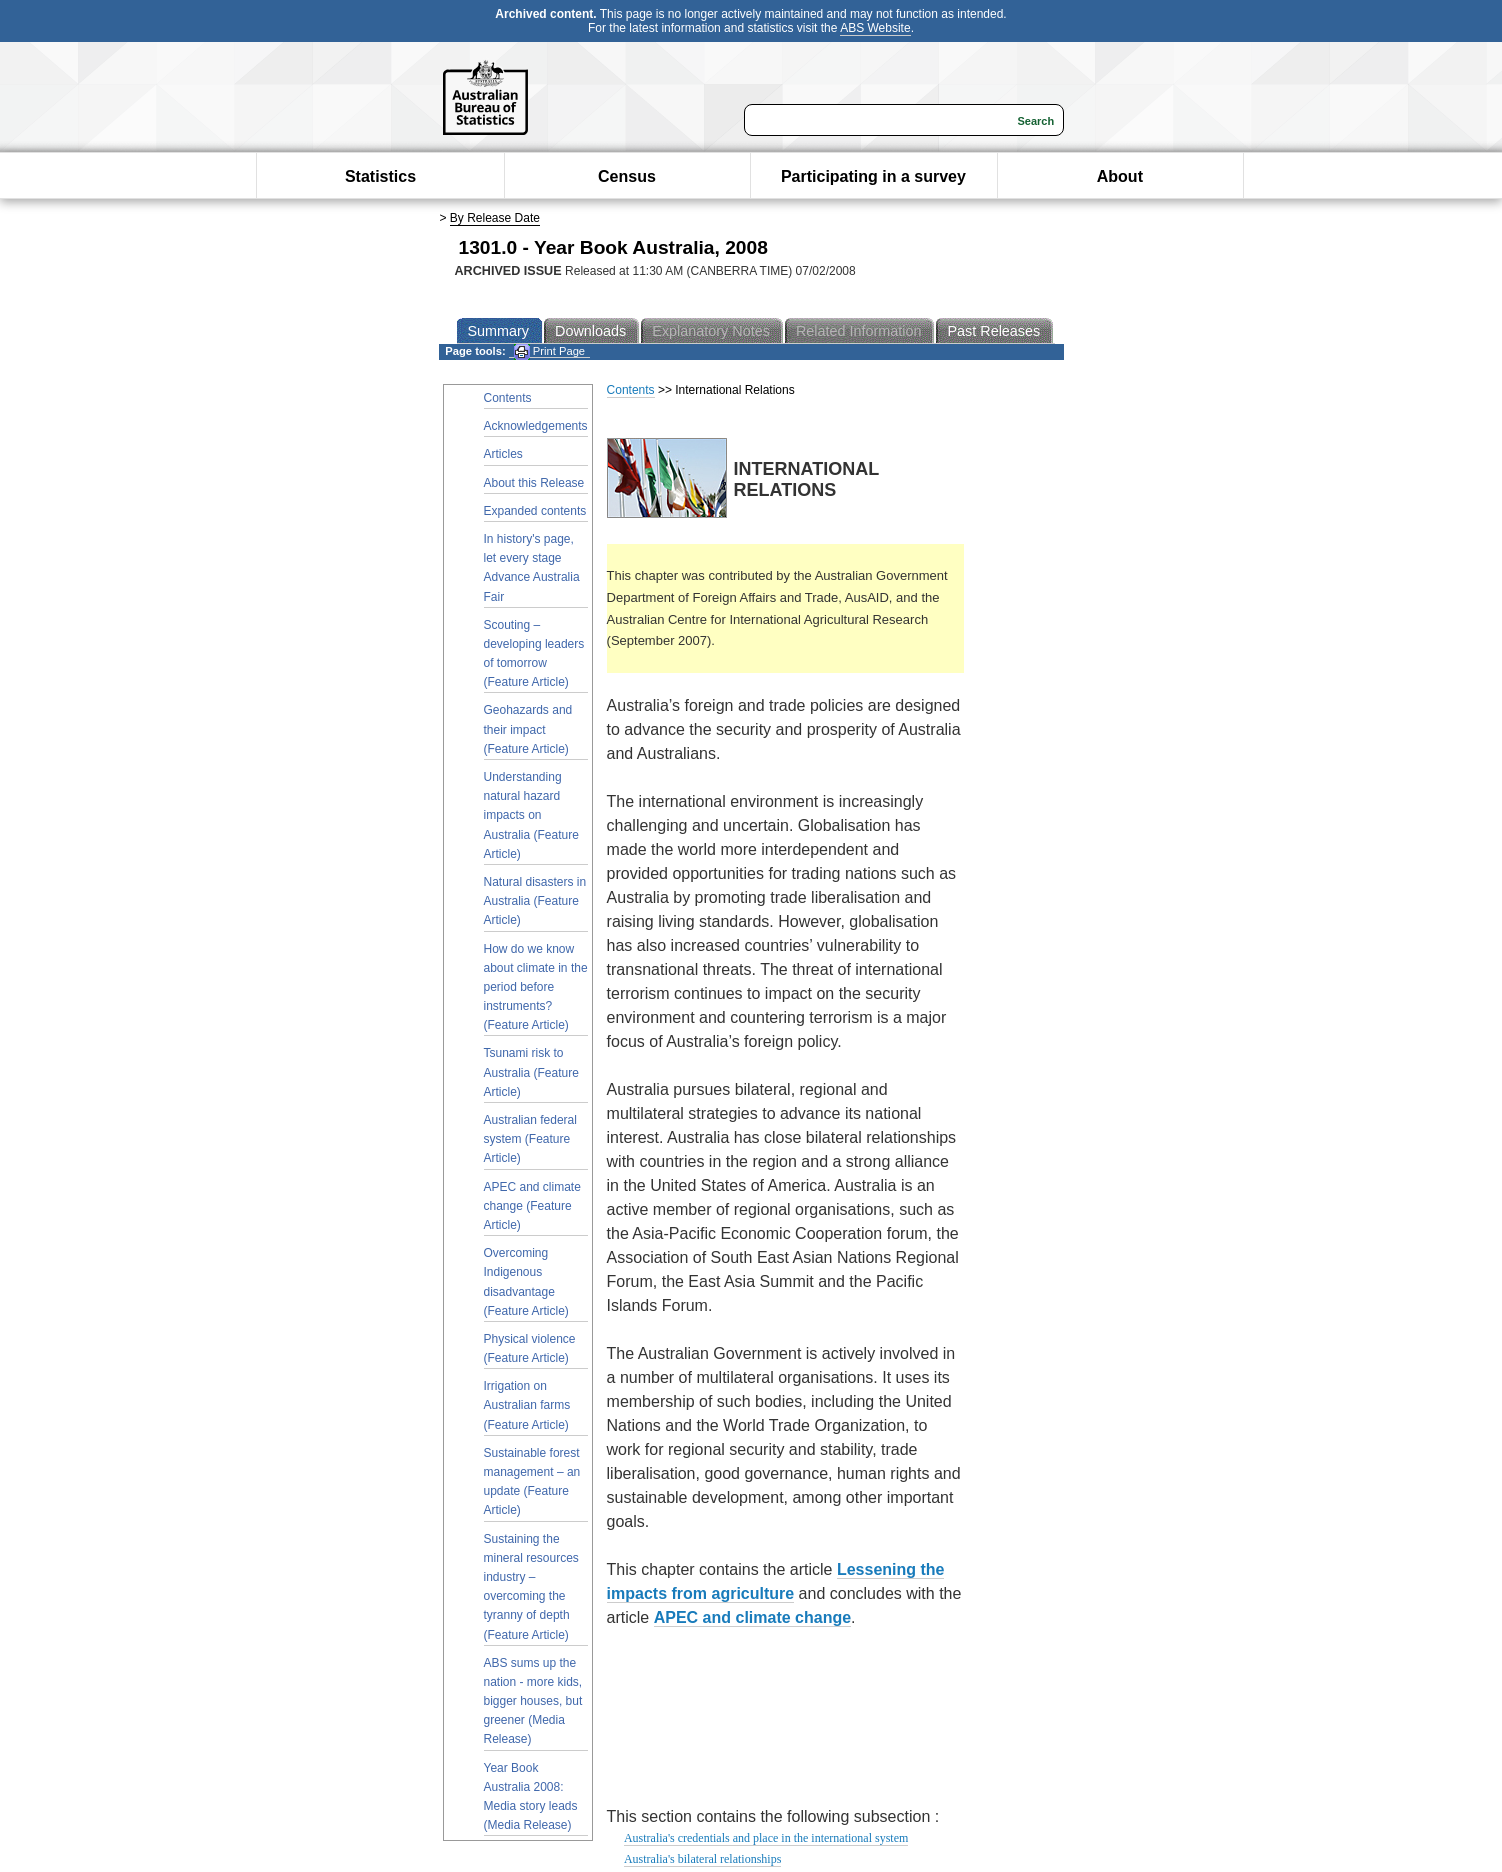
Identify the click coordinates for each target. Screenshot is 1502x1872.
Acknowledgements (536, 426)
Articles (503, 454)
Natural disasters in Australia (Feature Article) (535, 901)
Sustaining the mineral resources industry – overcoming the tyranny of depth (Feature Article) (531, 1587)
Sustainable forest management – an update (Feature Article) (532, 1482)
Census (627, 176)
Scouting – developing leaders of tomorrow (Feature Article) (534, 654)
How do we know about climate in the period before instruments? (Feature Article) (536, 987)
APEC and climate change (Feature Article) (532, 1206)
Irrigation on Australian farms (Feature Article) (527, 1405)
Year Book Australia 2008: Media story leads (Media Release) (531, 1797)
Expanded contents (535, 511)
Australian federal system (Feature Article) (530, 1139)
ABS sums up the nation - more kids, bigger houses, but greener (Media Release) (533, 1701)
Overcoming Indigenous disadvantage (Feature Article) (526, 1282)
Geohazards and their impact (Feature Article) (528, 729)
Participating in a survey (873, 176)
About (1120, 176)
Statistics (380, 176)
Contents (508, 398)
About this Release (534, 483)
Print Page (549, 351)
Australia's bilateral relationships (702, 1859)
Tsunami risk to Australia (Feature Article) (531, 1072)
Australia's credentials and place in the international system (766, 1838)
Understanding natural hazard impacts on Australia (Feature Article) (531, 815)
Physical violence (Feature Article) (530, 1348)
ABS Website (875, 28)
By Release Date (495, 218)
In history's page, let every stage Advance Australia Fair (532, 568)
